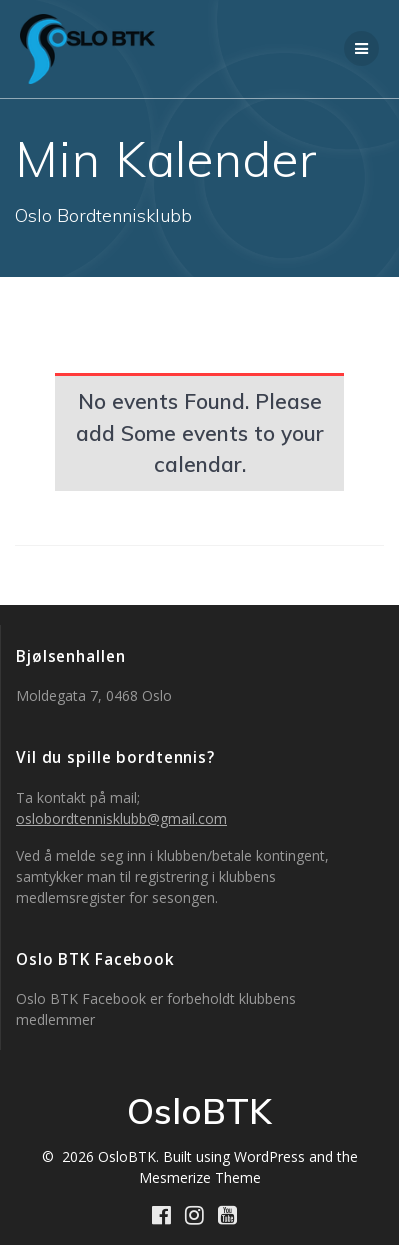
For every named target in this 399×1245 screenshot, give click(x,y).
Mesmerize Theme (200, 1177)
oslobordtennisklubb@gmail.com (121, 818)
